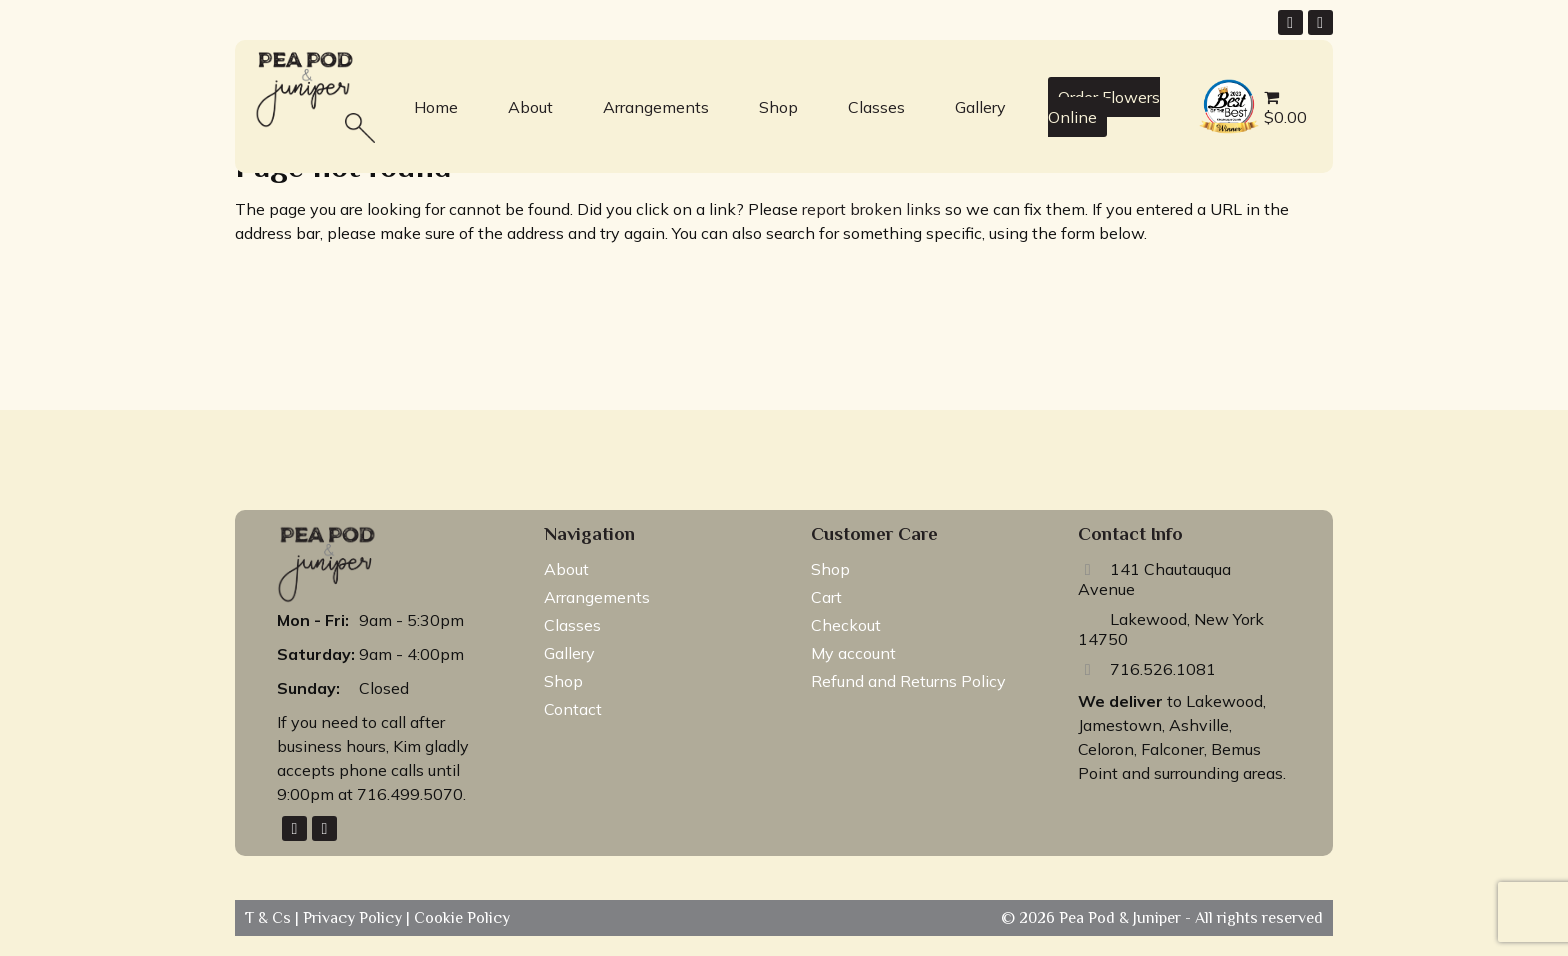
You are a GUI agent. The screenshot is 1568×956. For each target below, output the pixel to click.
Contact (573, 709)
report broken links (871, 209)
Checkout (846, 625)
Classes (876, 107)
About (530, 107)
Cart (826, 597)
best (1210, 82)
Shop (778, 107)
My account (853, 653)
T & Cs (270, 918)
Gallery (980, 107)
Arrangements (656, 107)
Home (436, 107)
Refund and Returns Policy (908, 681)
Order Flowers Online (1104, 107)
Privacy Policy (354, 918)
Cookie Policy (460, 918)
